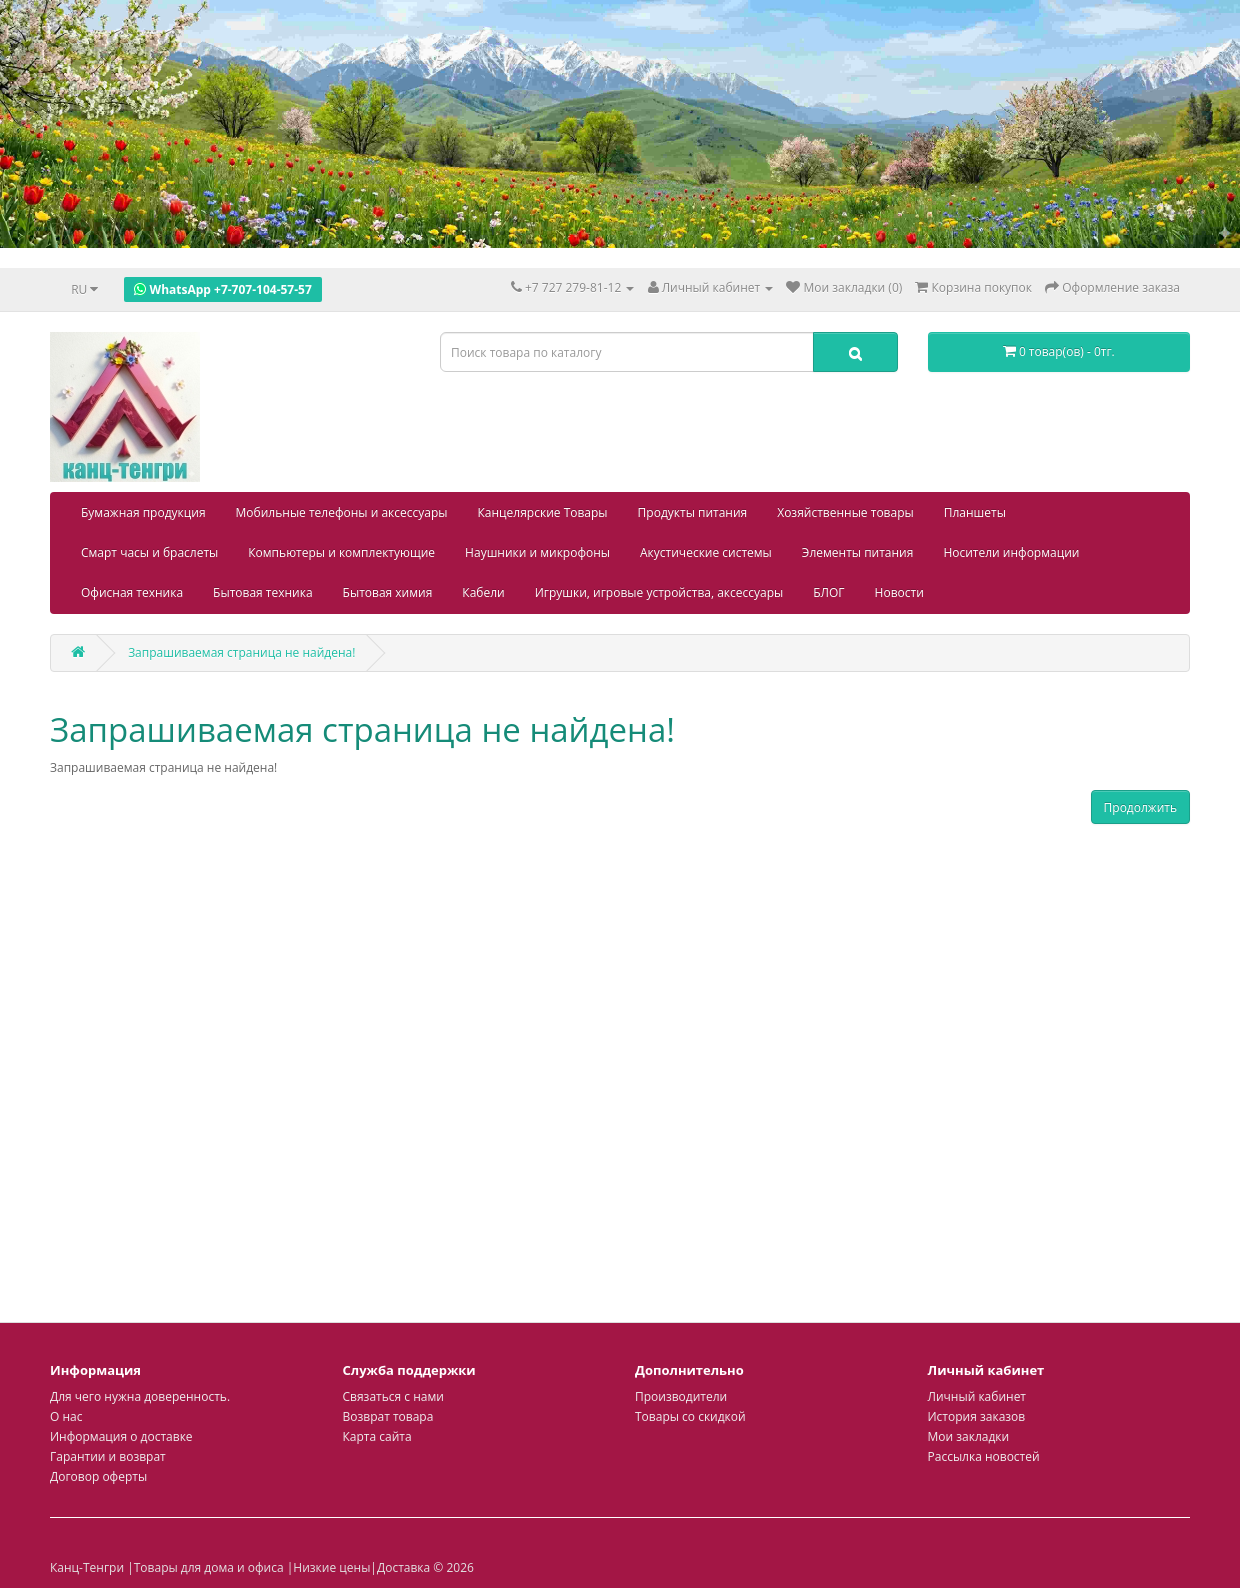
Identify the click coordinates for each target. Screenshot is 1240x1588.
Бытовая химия (388, 592)
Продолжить (1140, 807)
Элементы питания (858, 552)
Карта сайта (377, 1436)
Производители (681, 1396)
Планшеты (975, 512)
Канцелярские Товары (543, 512)
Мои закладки (969, 1436)
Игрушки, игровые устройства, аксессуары (659, 592)
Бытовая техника (263, 592)
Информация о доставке (121, 1436)
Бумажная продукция (143, 512)
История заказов (977, 1416)
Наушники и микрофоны (537, 552)
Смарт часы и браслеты (149, 552)
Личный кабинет (977, 1396)
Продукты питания (693, 512)
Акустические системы (706, 552)
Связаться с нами (393, 1396)
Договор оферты (98, 1476)
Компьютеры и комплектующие (341, 552)
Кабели (483, 592)
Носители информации (1011, 552)
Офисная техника (132, 592)
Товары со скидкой (690, 1416)
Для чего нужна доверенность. (140, 1396)
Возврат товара (388, 1416)
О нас (66, 1416)
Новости (899, 592)
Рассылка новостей (984, 1456)
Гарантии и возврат (108, 1456)
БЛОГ (828, 592)
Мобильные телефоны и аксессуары (342, 512)
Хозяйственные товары (845, 512)
